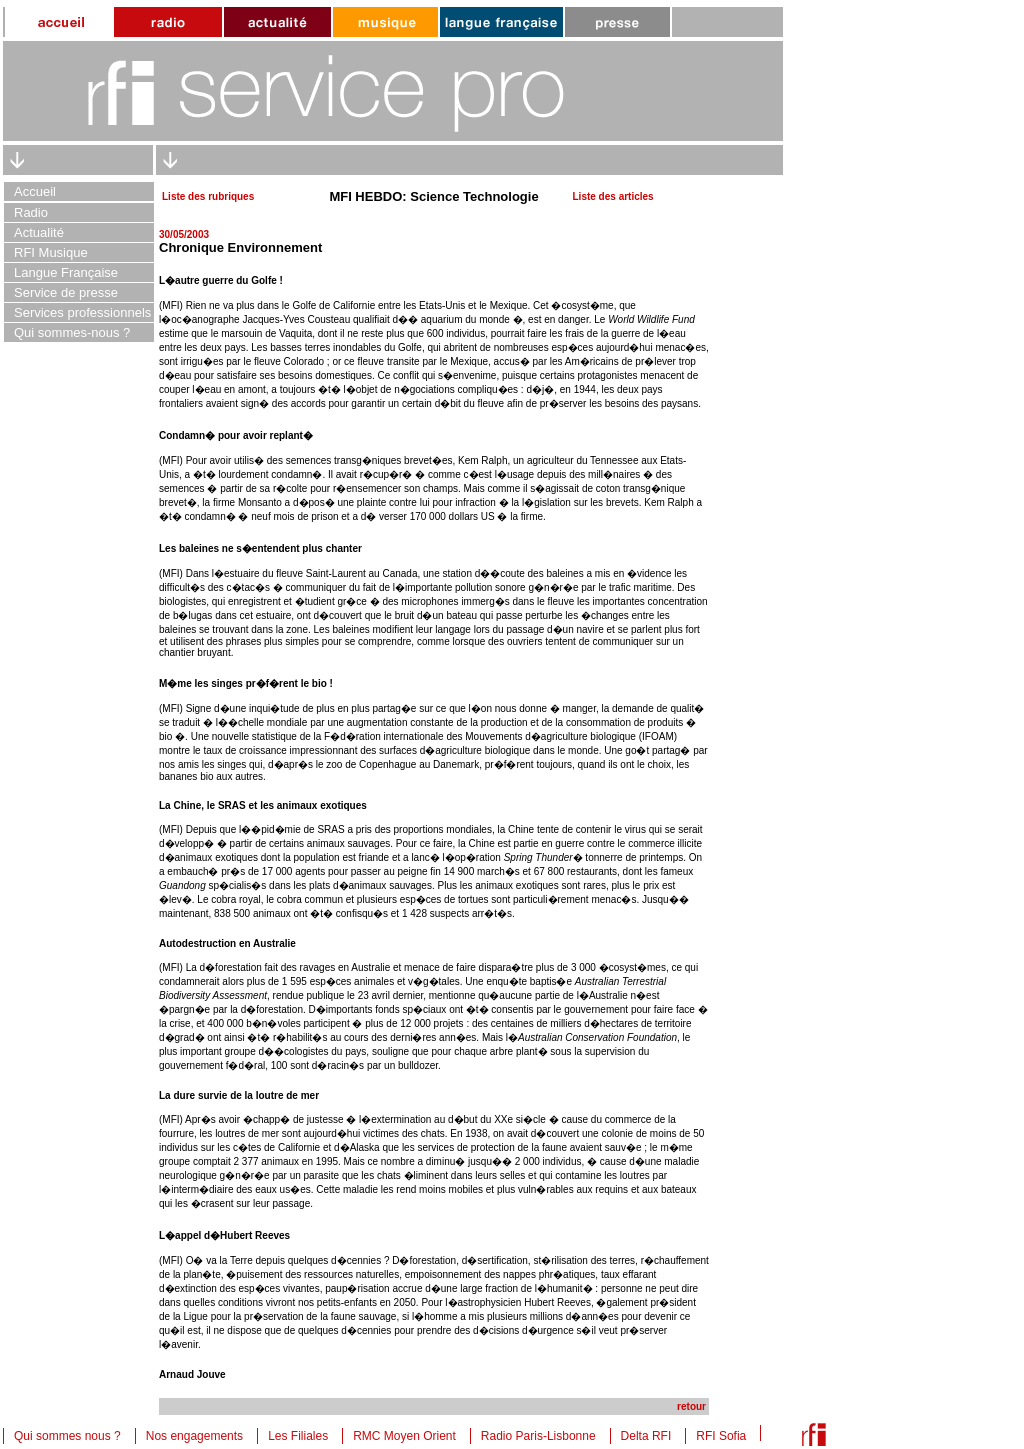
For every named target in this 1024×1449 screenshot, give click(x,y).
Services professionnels (82, 312)
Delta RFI (646, 1436)
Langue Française (66, 272)
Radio (31, 212)
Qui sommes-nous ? (72, 332)
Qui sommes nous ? (67, 1436)
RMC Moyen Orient (404, 1436)
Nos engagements (194, 1436)
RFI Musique (51, 252)
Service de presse (66, 292)
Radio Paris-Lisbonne (538, 1436)
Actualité (39, 232)
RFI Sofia (721, 1436)
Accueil (35, 191)
